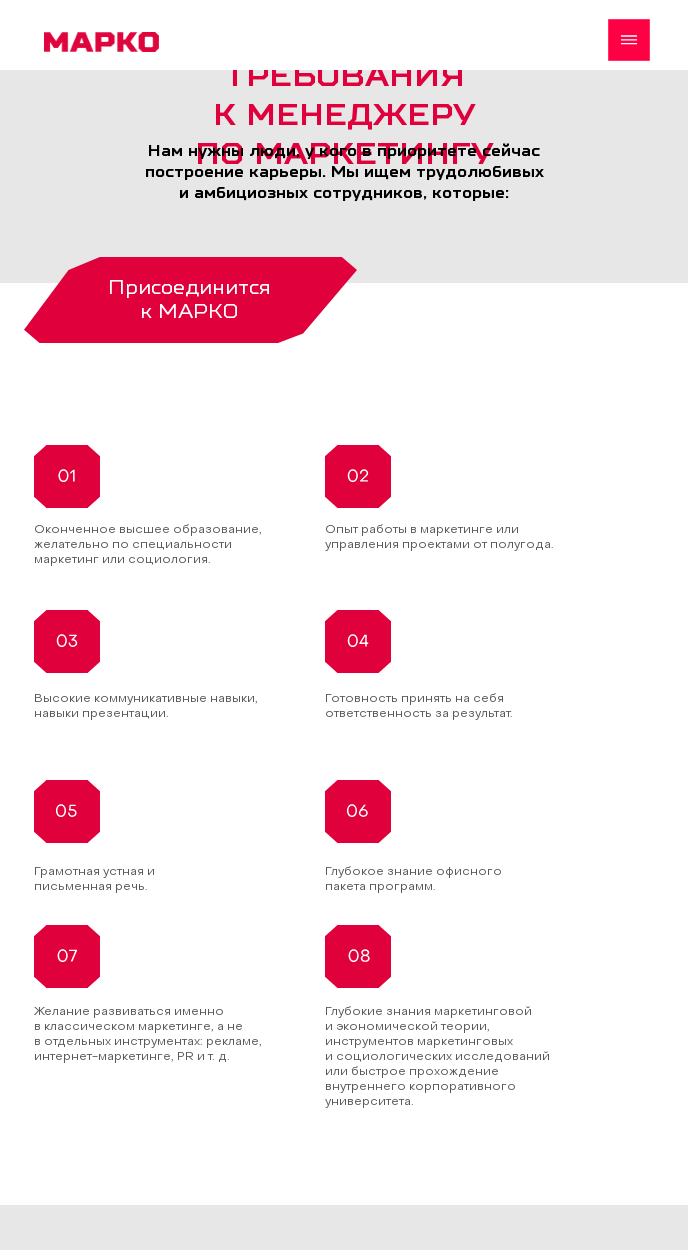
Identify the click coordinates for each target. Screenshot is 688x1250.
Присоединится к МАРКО (189, 298)
